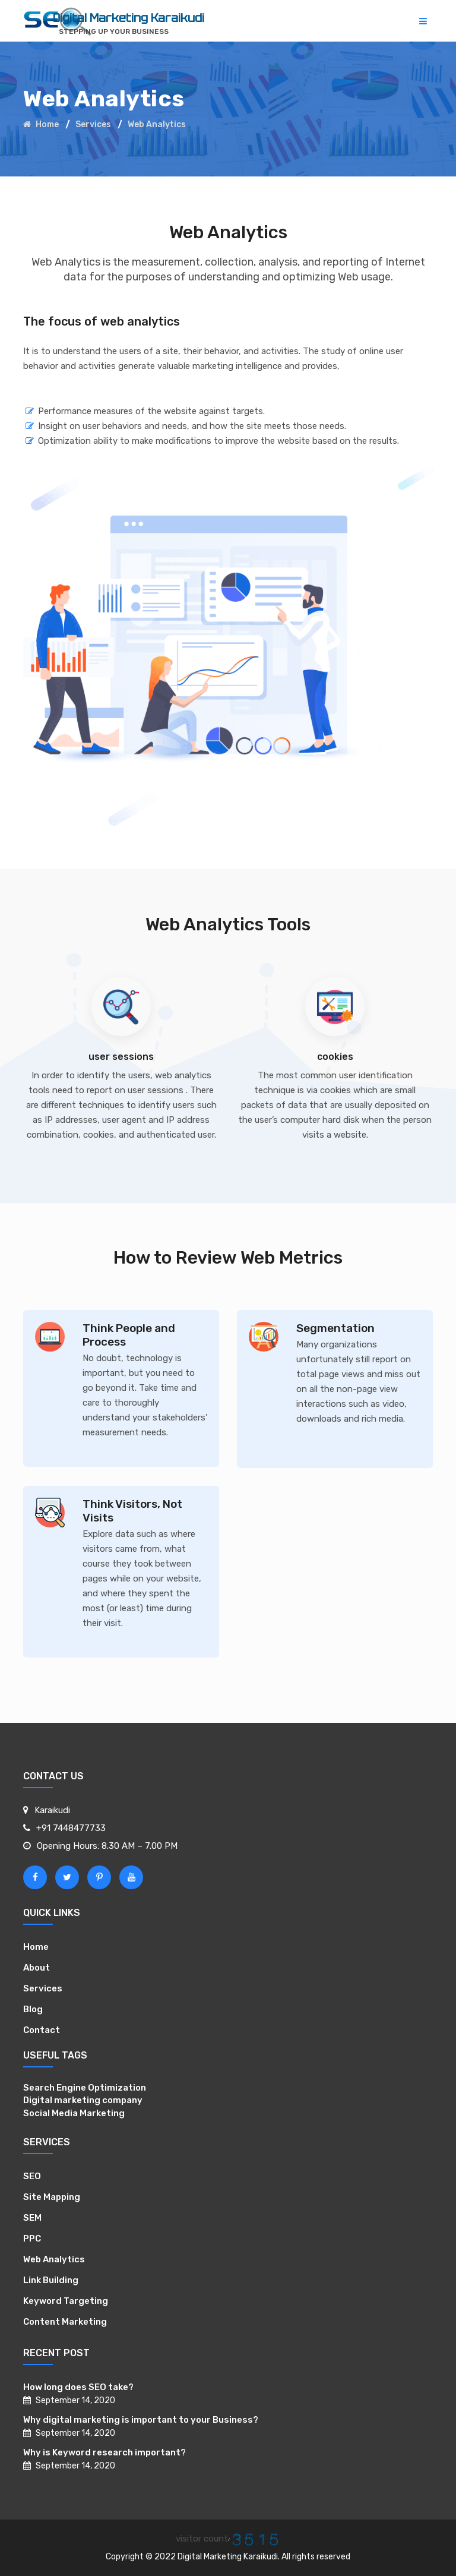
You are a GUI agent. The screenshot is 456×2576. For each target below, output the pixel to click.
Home (41, 124)
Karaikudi (52, 1810)
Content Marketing (65, 2321)
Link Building (50, 2280)
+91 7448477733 (71, 1828)
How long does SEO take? (78, 2387)
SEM (32, 2217)
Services (93, 124)
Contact (41, 2030)
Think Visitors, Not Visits (132, 1510)
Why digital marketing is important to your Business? (140, 2419)
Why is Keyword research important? (104, 2452)
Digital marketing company (82, 2100)
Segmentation (335, 1328)
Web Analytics (54, 2259)
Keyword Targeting (65, 2301)
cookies (335, 1056)
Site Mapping (51, 2197)
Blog (33, 2009)
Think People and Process (129, 1335)
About (36, 1967)
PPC (32, 2238)
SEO (32, 2176)
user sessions (121, 1056)
